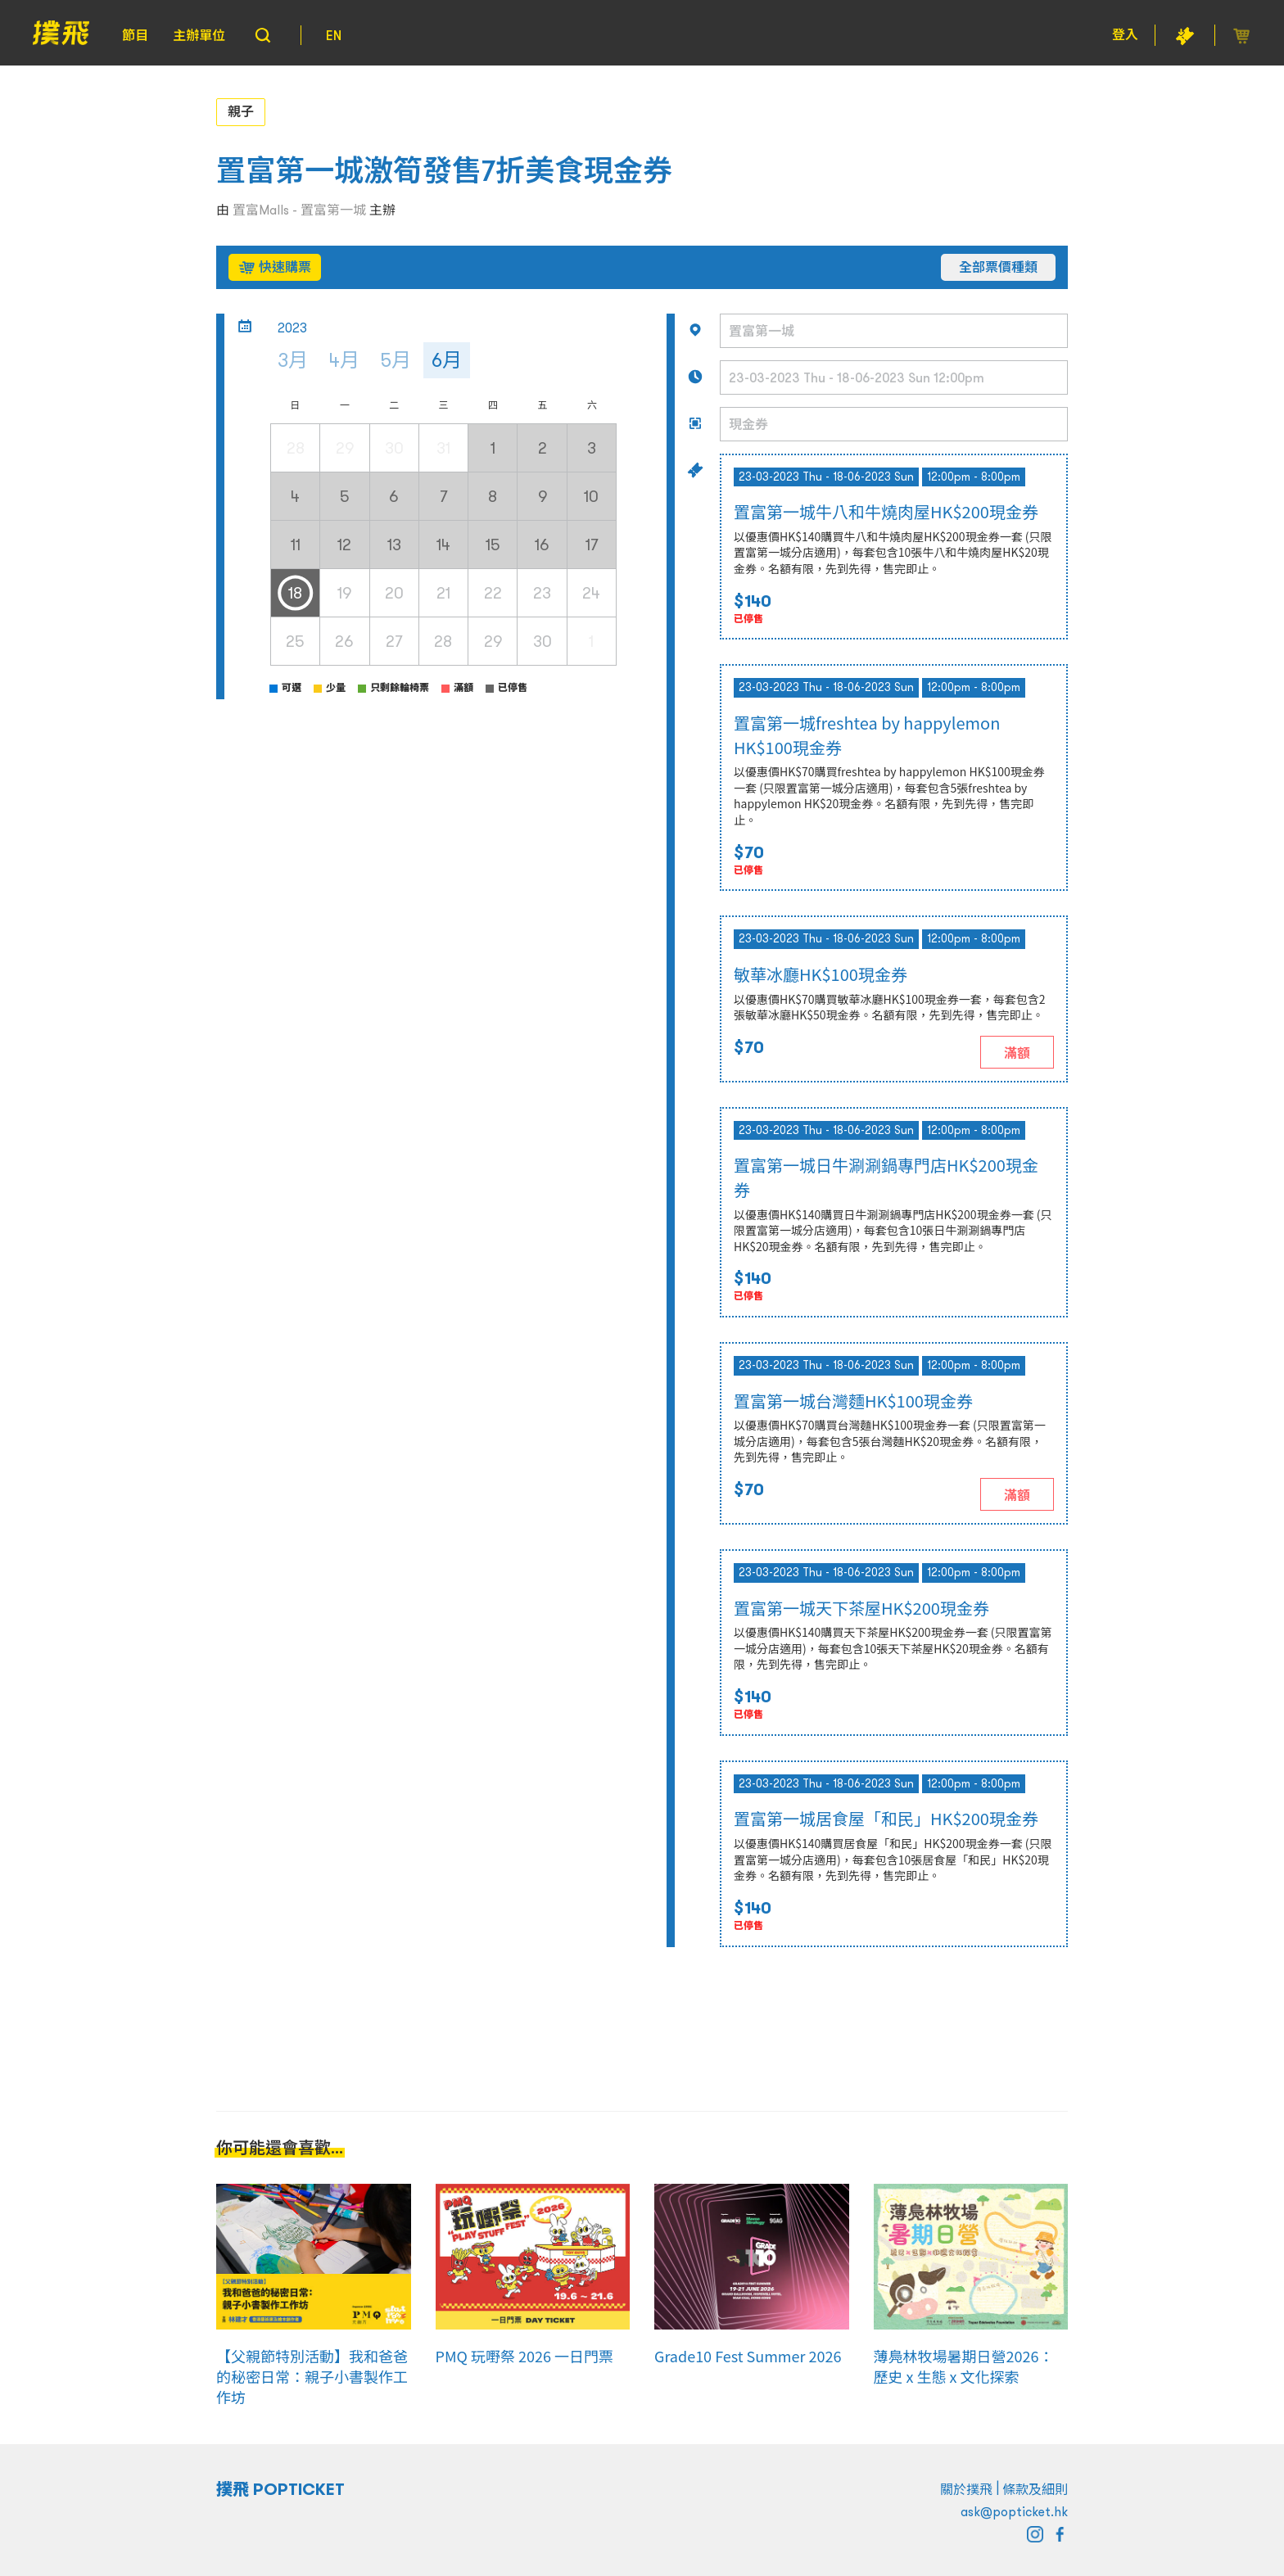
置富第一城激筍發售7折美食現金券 (444, 170)
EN (333, 35)
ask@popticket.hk (1014, 2511)
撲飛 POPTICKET (280, 2489)
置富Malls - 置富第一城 (299, 209)
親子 (241, 111)
